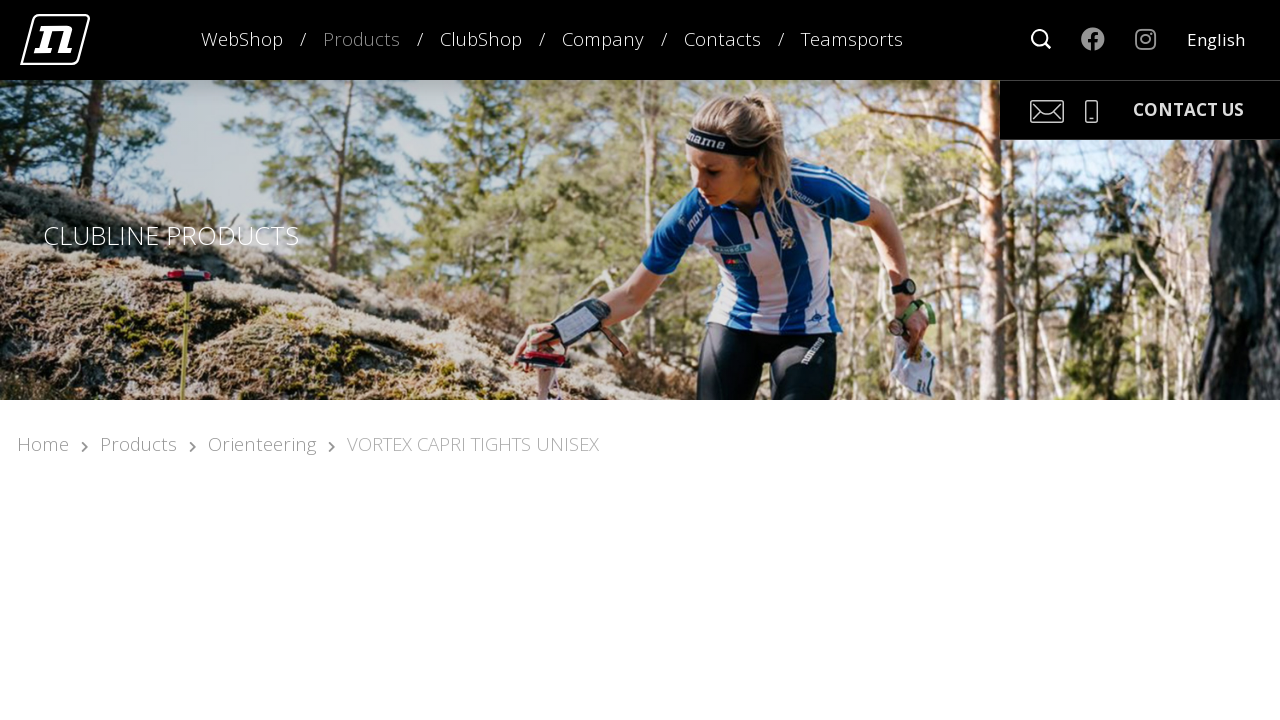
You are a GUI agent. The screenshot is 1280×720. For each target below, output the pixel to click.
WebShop (242, 38)
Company (603, 38)
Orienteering (262, 443)
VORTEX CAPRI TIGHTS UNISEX (473, 443)
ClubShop (481, 38)
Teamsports (852, 38)
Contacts (722, 38)
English (1216, 39)
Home (43, 443)
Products (361, 38)
